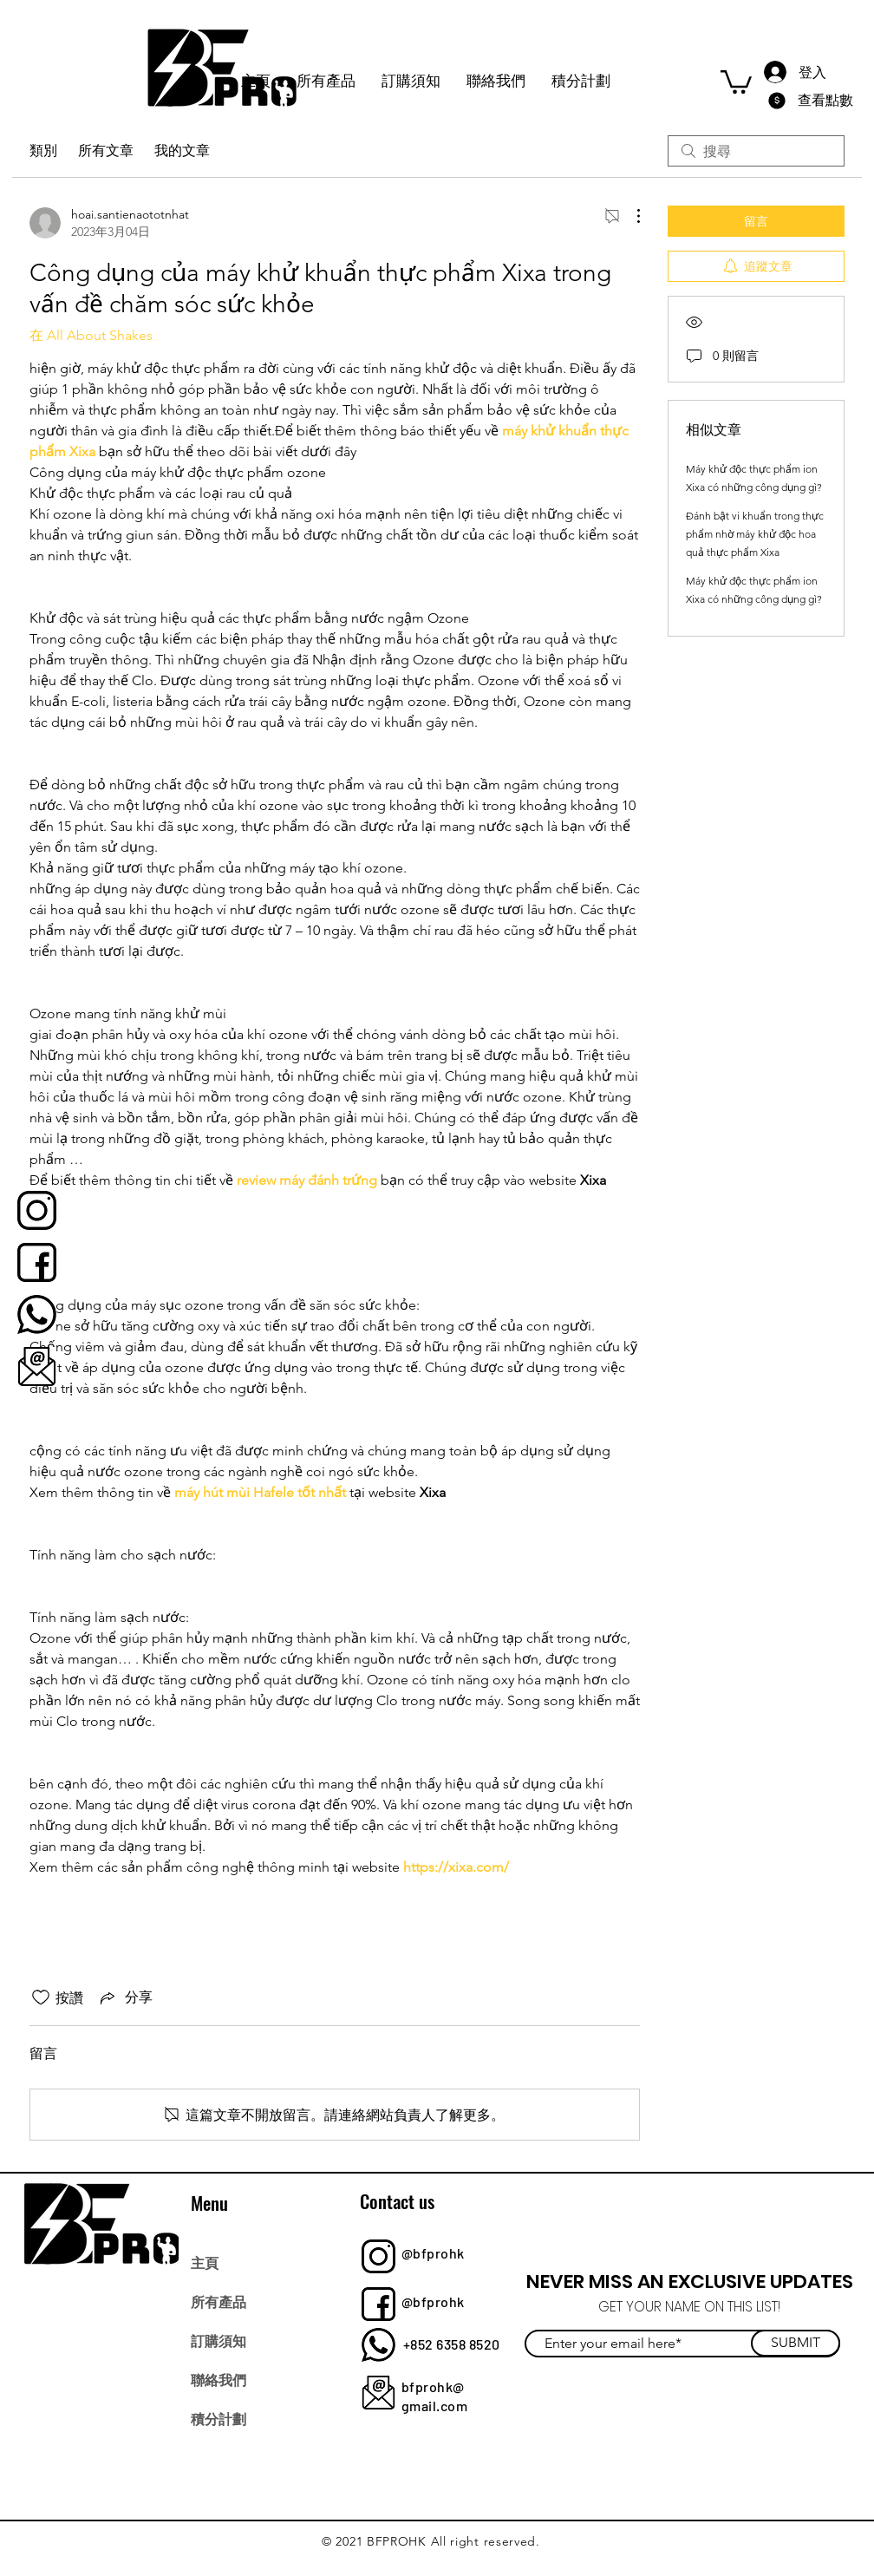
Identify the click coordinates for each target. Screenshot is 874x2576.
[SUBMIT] (795, 2343)
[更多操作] (629, 216)
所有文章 (106, 150)
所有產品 (218, 2301)
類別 (43, 150)
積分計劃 (218, 2418)
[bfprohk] (36, 1210)
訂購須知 (218, 2340)
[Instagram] (646, 2432)
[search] (756, 151)
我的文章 (182, 150)
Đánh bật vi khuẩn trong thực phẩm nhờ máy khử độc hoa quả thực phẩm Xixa (755, 534)
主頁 (204, 2262)
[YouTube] (684, 2432)
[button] (736, 81)
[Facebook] (569, 2432)
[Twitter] (607, 2432)
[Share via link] (125, 1997)
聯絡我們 (218, 2379)
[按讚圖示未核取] (40, 1997)
